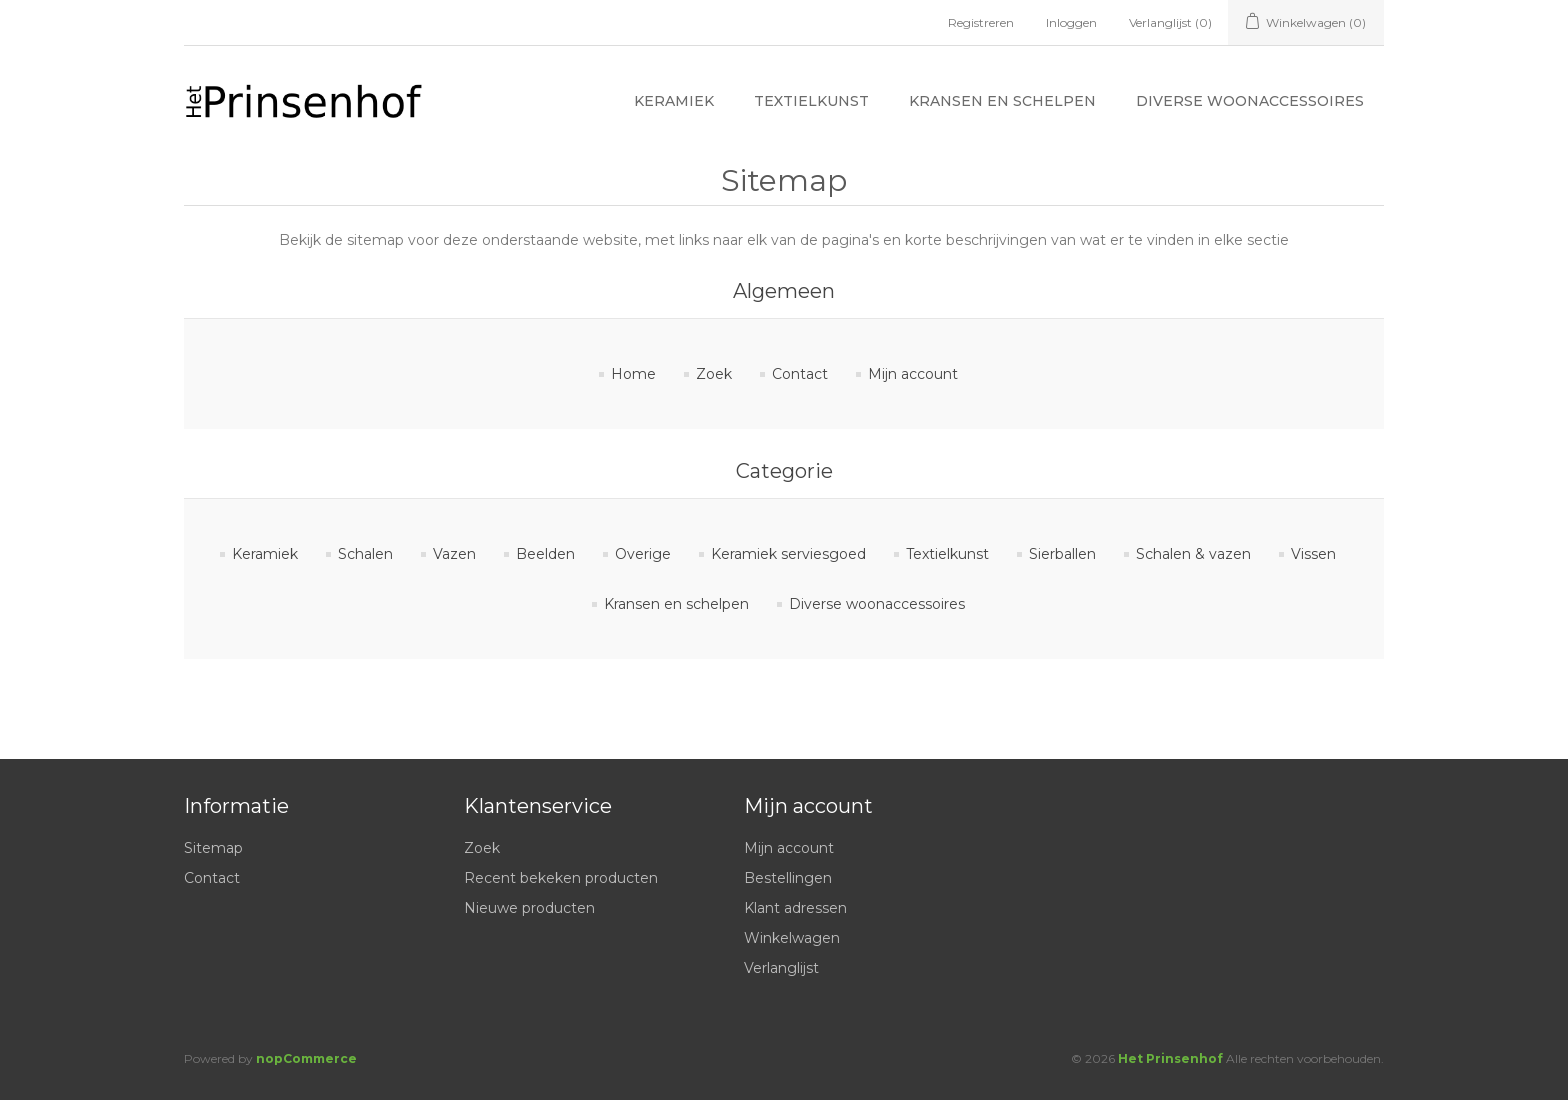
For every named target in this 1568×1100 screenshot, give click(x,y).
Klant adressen (795, 908)
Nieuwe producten (529, 908)
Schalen (365, 554)
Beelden (545, 554)
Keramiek (674, 101)
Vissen (1313, 554)
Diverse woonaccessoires (1250, 101)
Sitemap (213, 848)
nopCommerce (306, 1058)
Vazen (454, 554)
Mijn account (913, 374)
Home (633, 374)
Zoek (714, 374)
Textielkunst (811, 101)
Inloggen (1071, 22)
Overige (643, 554)
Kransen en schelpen (1002, 101)
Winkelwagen (792, 938)
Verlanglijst (781, 968)
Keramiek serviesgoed (788, 554)
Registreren (981, 22)
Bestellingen (788, 878)
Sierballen (1062, 554)
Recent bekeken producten (561, 878)
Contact (800, 374)
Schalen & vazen (1193, 554)
